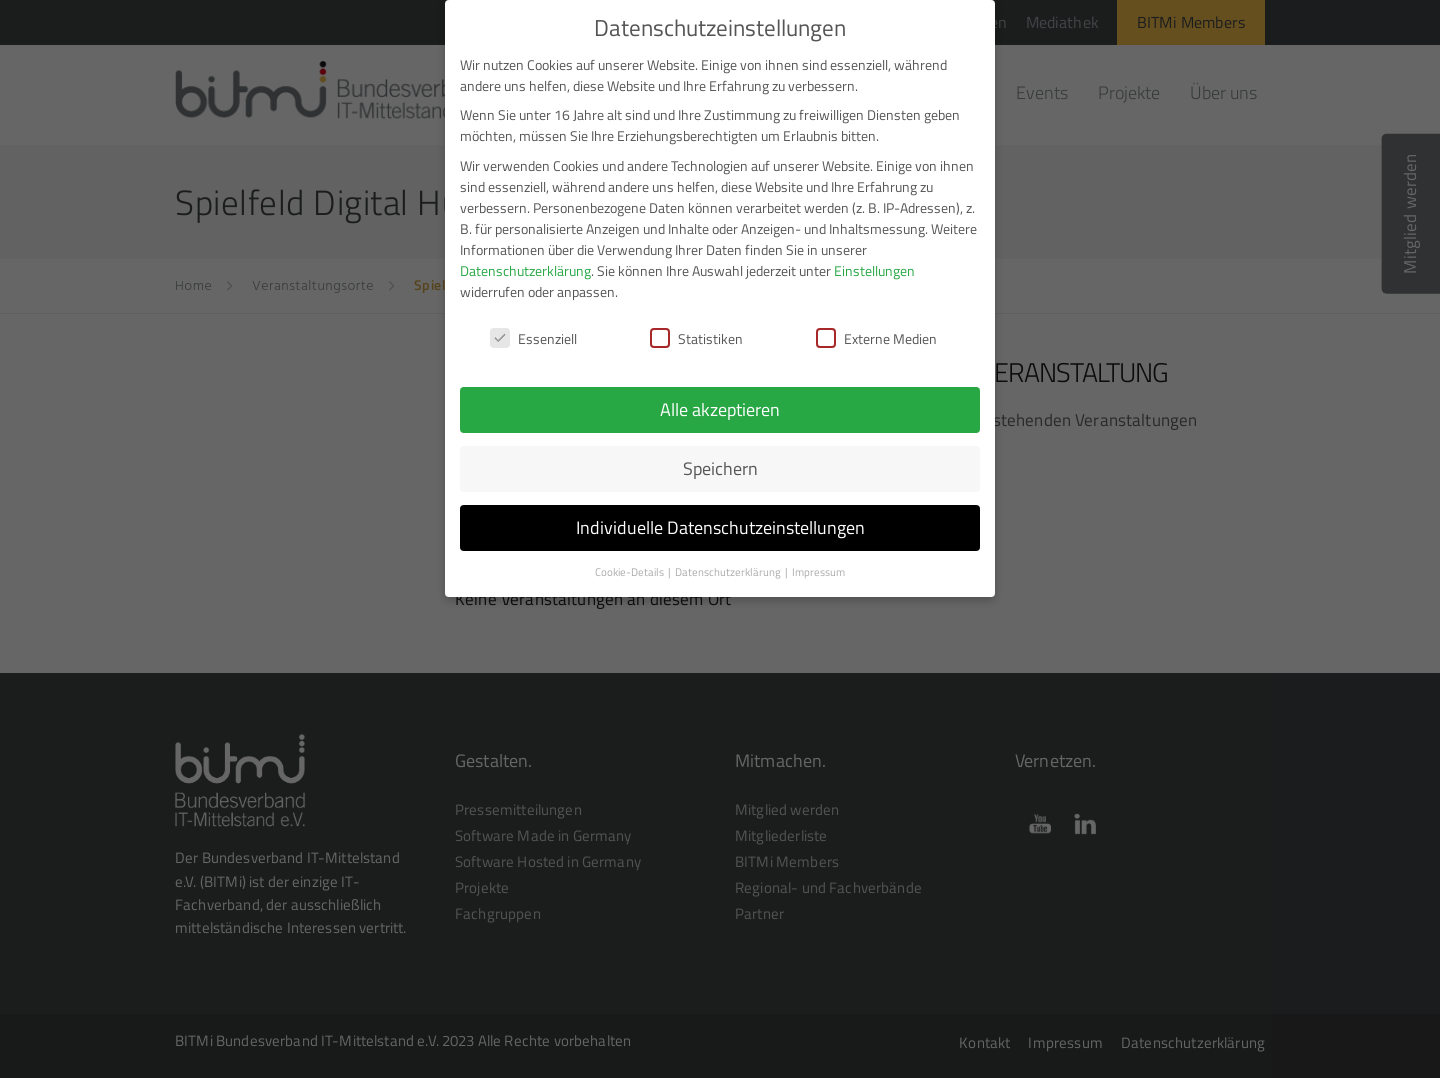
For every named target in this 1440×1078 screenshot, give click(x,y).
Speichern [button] (720, 458)
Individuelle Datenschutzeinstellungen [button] (720, 517)
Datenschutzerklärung (525, 260)
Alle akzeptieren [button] (720, 400)
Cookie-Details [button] (630, 562)
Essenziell (533, 328)
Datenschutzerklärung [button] (729, 562)
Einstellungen (874, 260)
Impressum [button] (818, 562)
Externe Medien (876, 328)
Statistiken (696, 328)
